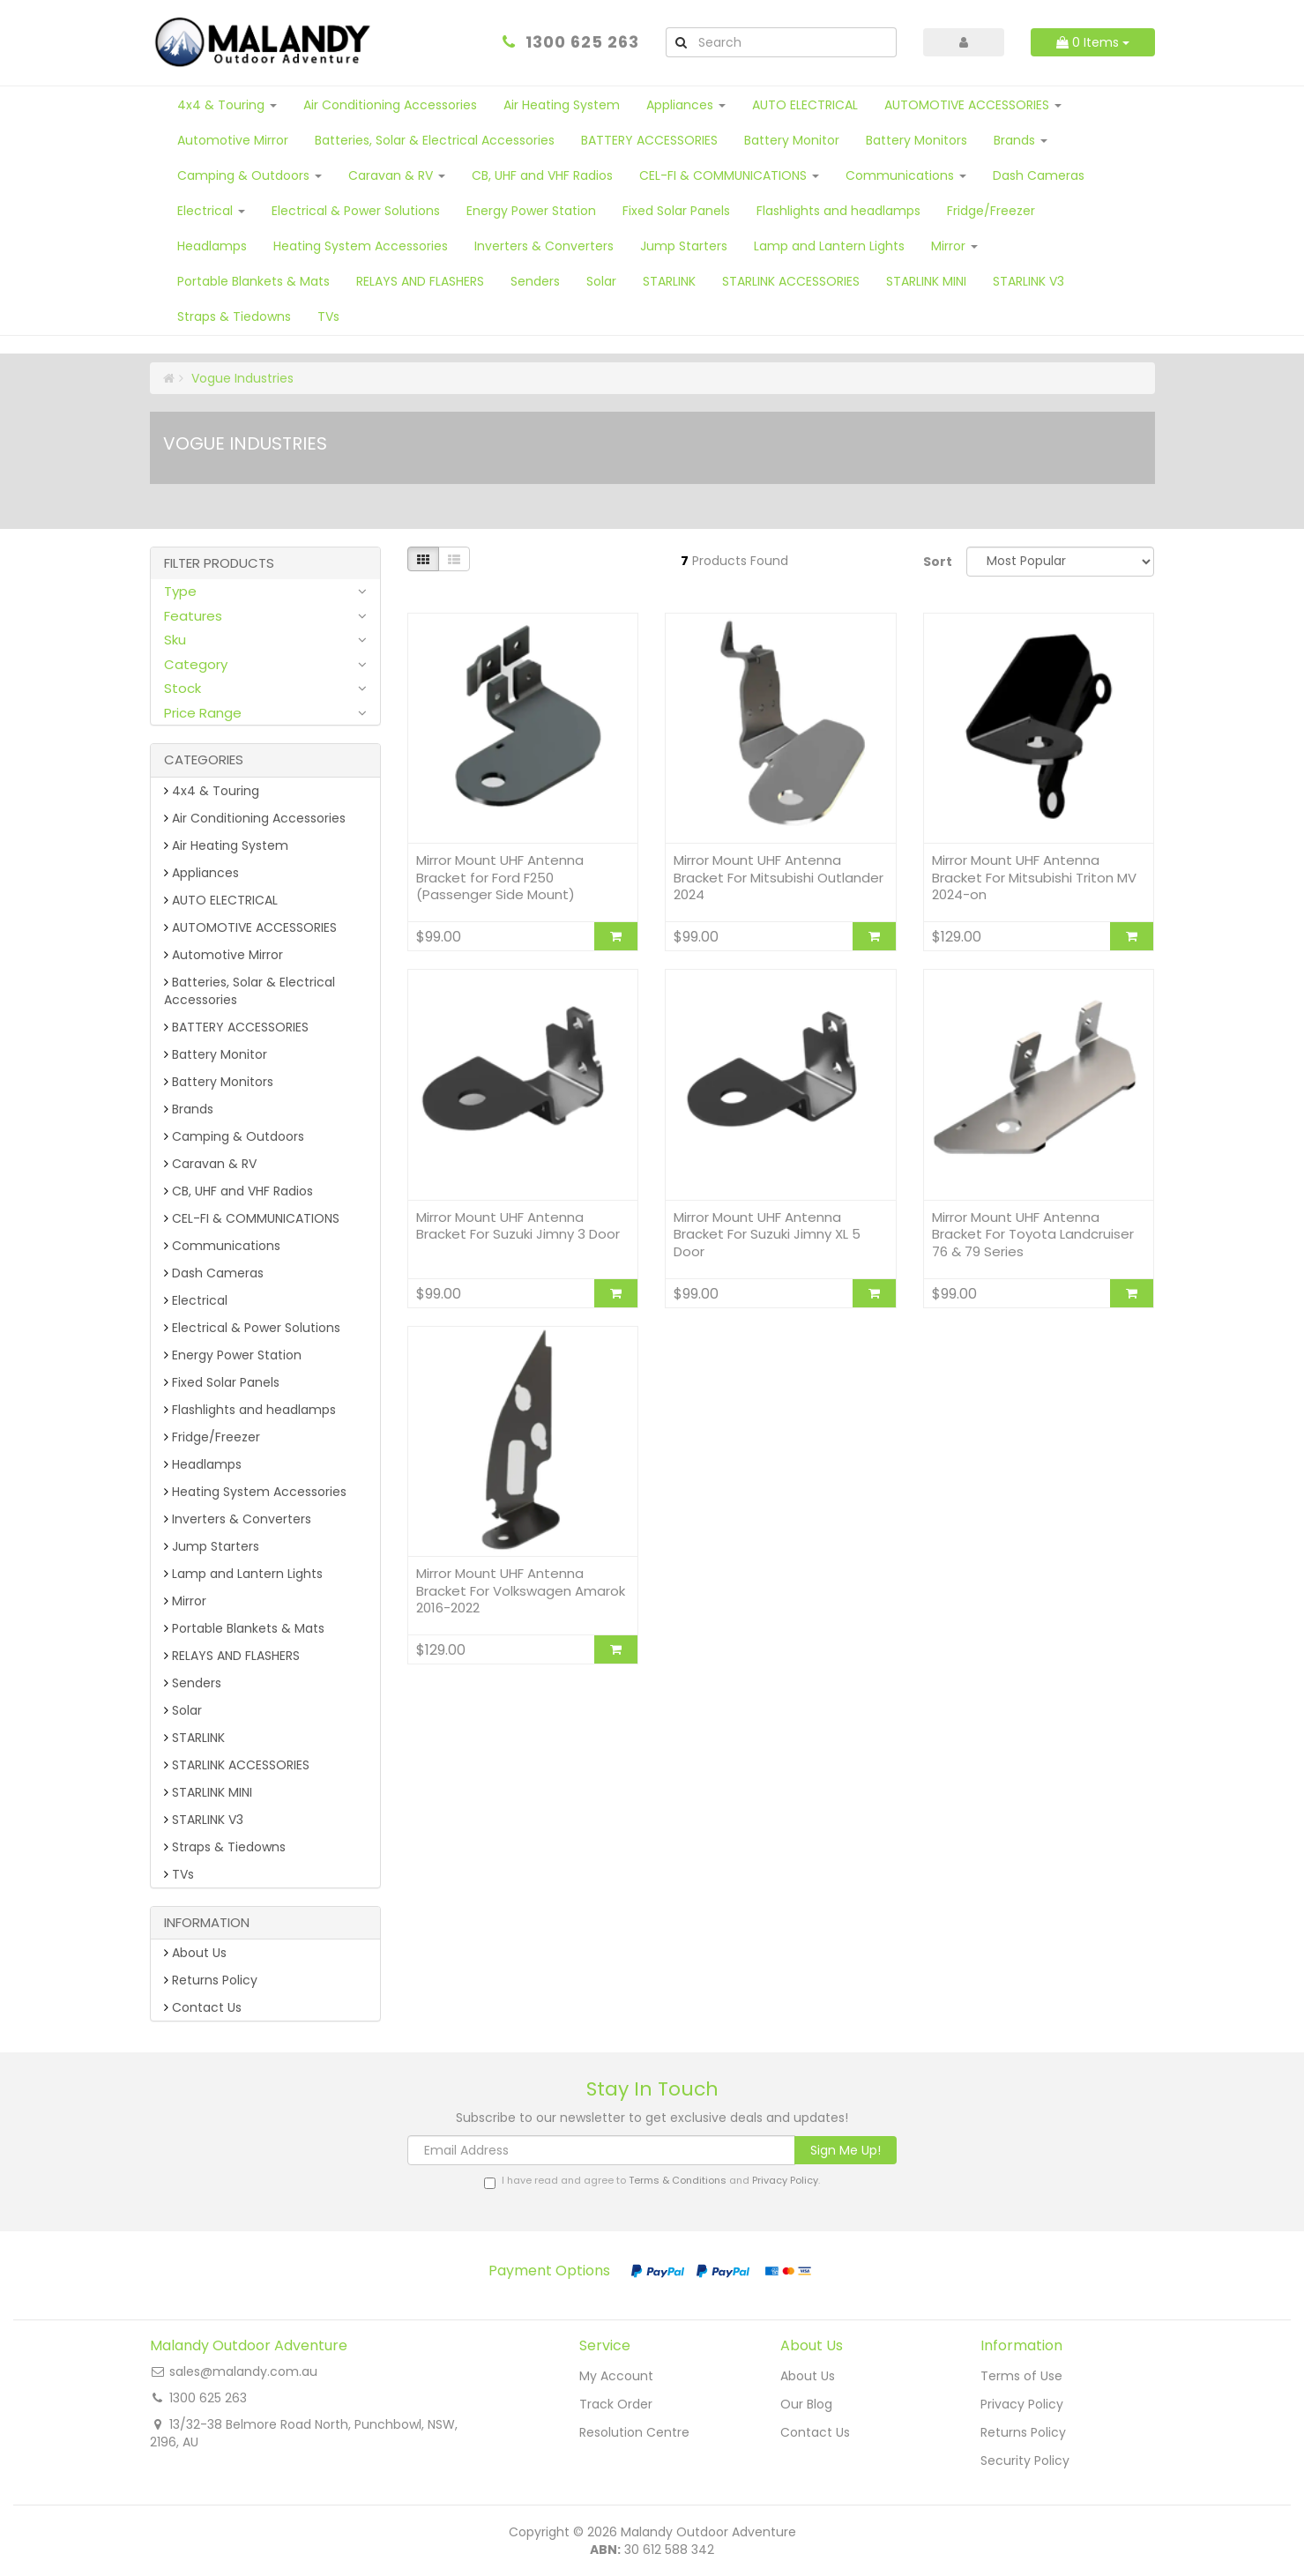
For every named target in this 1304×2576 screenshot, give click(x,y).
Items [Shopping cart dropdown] (1092, 42)
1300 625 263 (582, 42)
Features (193, 616)
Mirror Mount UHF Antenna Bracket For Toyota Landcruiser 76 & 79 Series (1033, 1234)
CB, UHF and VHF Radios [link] (238, 1191)
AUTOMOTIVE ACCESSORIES (973, 105)
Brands (1020, 140)
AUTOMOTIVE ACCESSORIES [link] (250, 927)
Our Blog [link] (806, 2404)
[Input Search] (796, 42)
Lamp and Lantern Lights (829, 246)
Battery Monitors (916, 140)
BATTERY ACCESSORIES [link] (236, 1027)
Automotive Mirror (232, 140)
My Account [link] (616, 2376)
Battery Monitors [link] (218, 1082)
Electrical (211, 211)
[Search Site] (681, 42)
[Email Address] (601, 2150)
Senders (535, 281)
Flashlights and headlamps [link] (250, 1409)
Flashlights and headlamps (838, 211)
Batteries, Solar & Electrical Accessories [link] (249, 991)
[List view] (454, 559)
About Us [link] (195, 1953)
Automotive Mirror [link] (223, 955)
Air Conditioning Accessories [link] (255, 818)
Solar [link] (183, 1710)
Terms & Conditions (678, 2180)
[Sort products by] (1060, 562)
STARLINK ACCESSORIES (791, 281)
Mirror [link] (185, 1601)
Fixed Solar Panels (676, 211)
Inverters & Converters (544, 246)
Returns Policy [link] (210, 1980)
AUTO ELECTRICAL (805, 105)
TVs (328, 316)
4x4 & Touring (227, 105)
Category (195, 664)
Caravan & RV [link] (210, 1164)
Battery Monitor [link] (215, 1054)
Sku (175, 639)
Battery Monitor (791, 140)
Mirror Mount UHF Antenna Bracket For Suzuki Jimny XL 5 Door (767, 1234)
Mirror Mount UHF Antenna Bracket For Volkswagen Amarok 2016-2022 (520, 1590)
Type (180, 591)
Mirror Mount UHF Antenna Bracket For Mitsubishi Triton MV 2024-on (1034, 877)
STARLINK (669, 281)
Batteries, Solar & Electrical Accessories (435, 140)
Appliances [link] (201, 873)
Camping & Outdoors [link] (234, 1136)
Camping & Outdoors (249, 175)
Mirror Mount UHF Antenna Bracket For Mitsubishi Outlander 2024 (778, 877)
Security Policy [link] (1024, 2460)
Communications (906, 175)
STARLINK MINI (926, 281)
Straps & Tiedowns (234, 316)
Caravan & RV (396, 175)
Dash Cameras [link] (214, 1273)
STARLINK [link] (194, 1737)
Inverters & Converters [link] (237, 1519)
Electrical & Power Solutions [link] (252, 1327)
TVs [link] (179, 1874)
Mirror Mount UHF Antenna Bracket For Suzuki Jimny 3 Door (518, 1226)
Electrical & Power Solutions (356, 211)
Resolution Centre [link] (634, 2432)
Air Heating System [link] (226, 845)
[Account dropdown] (963, 42)
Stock (182, 688)
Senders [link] (192, 1683)
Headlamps (212, 246)
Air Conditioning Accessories (390, 105)
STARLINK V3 (1028, 281)
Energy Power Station (531, 211)
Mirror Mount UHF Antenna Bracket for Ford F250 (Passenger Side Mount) (500, 877)
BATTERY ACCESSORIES (649, 140)
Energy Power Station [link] (233, 1355)
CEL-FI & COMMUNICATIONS (729, 175)
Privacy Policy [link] (1021, 2404)
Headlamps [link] (203, 1464)
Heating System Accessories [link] (255, 1491)
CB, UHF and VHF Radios (542, 175)
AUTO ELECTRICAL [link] (221, 900)
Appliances (686, 105)
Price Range (203, 713)
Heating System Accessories (360, 246)
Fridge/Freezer (991, 211)
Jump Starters (683, 246)
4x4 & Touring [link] (211, 791)
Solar (601, 281)
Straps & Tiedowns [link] (225, 1847)
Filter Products (219, 563)
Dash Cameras (1038, 175)
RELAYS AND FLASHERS (420, 281)
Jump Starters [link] (211, 1546)
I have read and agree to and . (652, 2181)
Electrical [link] (195, 1300)
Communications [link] (222, 1245)
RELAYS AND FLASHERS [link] (232, 1655)
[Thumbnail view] (423, 559)
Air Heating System (561, 105)
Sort (937, 561)
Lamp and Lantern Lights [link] (243, 1573)
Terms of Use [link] (1021, 2376)
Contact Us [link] (203, 2007)
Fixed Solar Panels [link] (221, 1382)
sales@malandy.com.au (243, 2371)
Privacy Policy (785, 2180)
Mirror (954, 246)
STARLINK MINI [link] (208, 1792)
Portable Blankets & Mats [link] (244, 1628)
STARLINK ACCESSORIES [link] (236, 1765)
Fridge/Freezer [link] (212, 1437)
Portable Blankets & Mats (253, 281)
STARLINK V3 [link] (203, 1819)
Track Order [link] (615, 2404)
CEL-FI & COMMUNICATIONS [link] (251, 1218)
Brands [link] (188, 1109)
